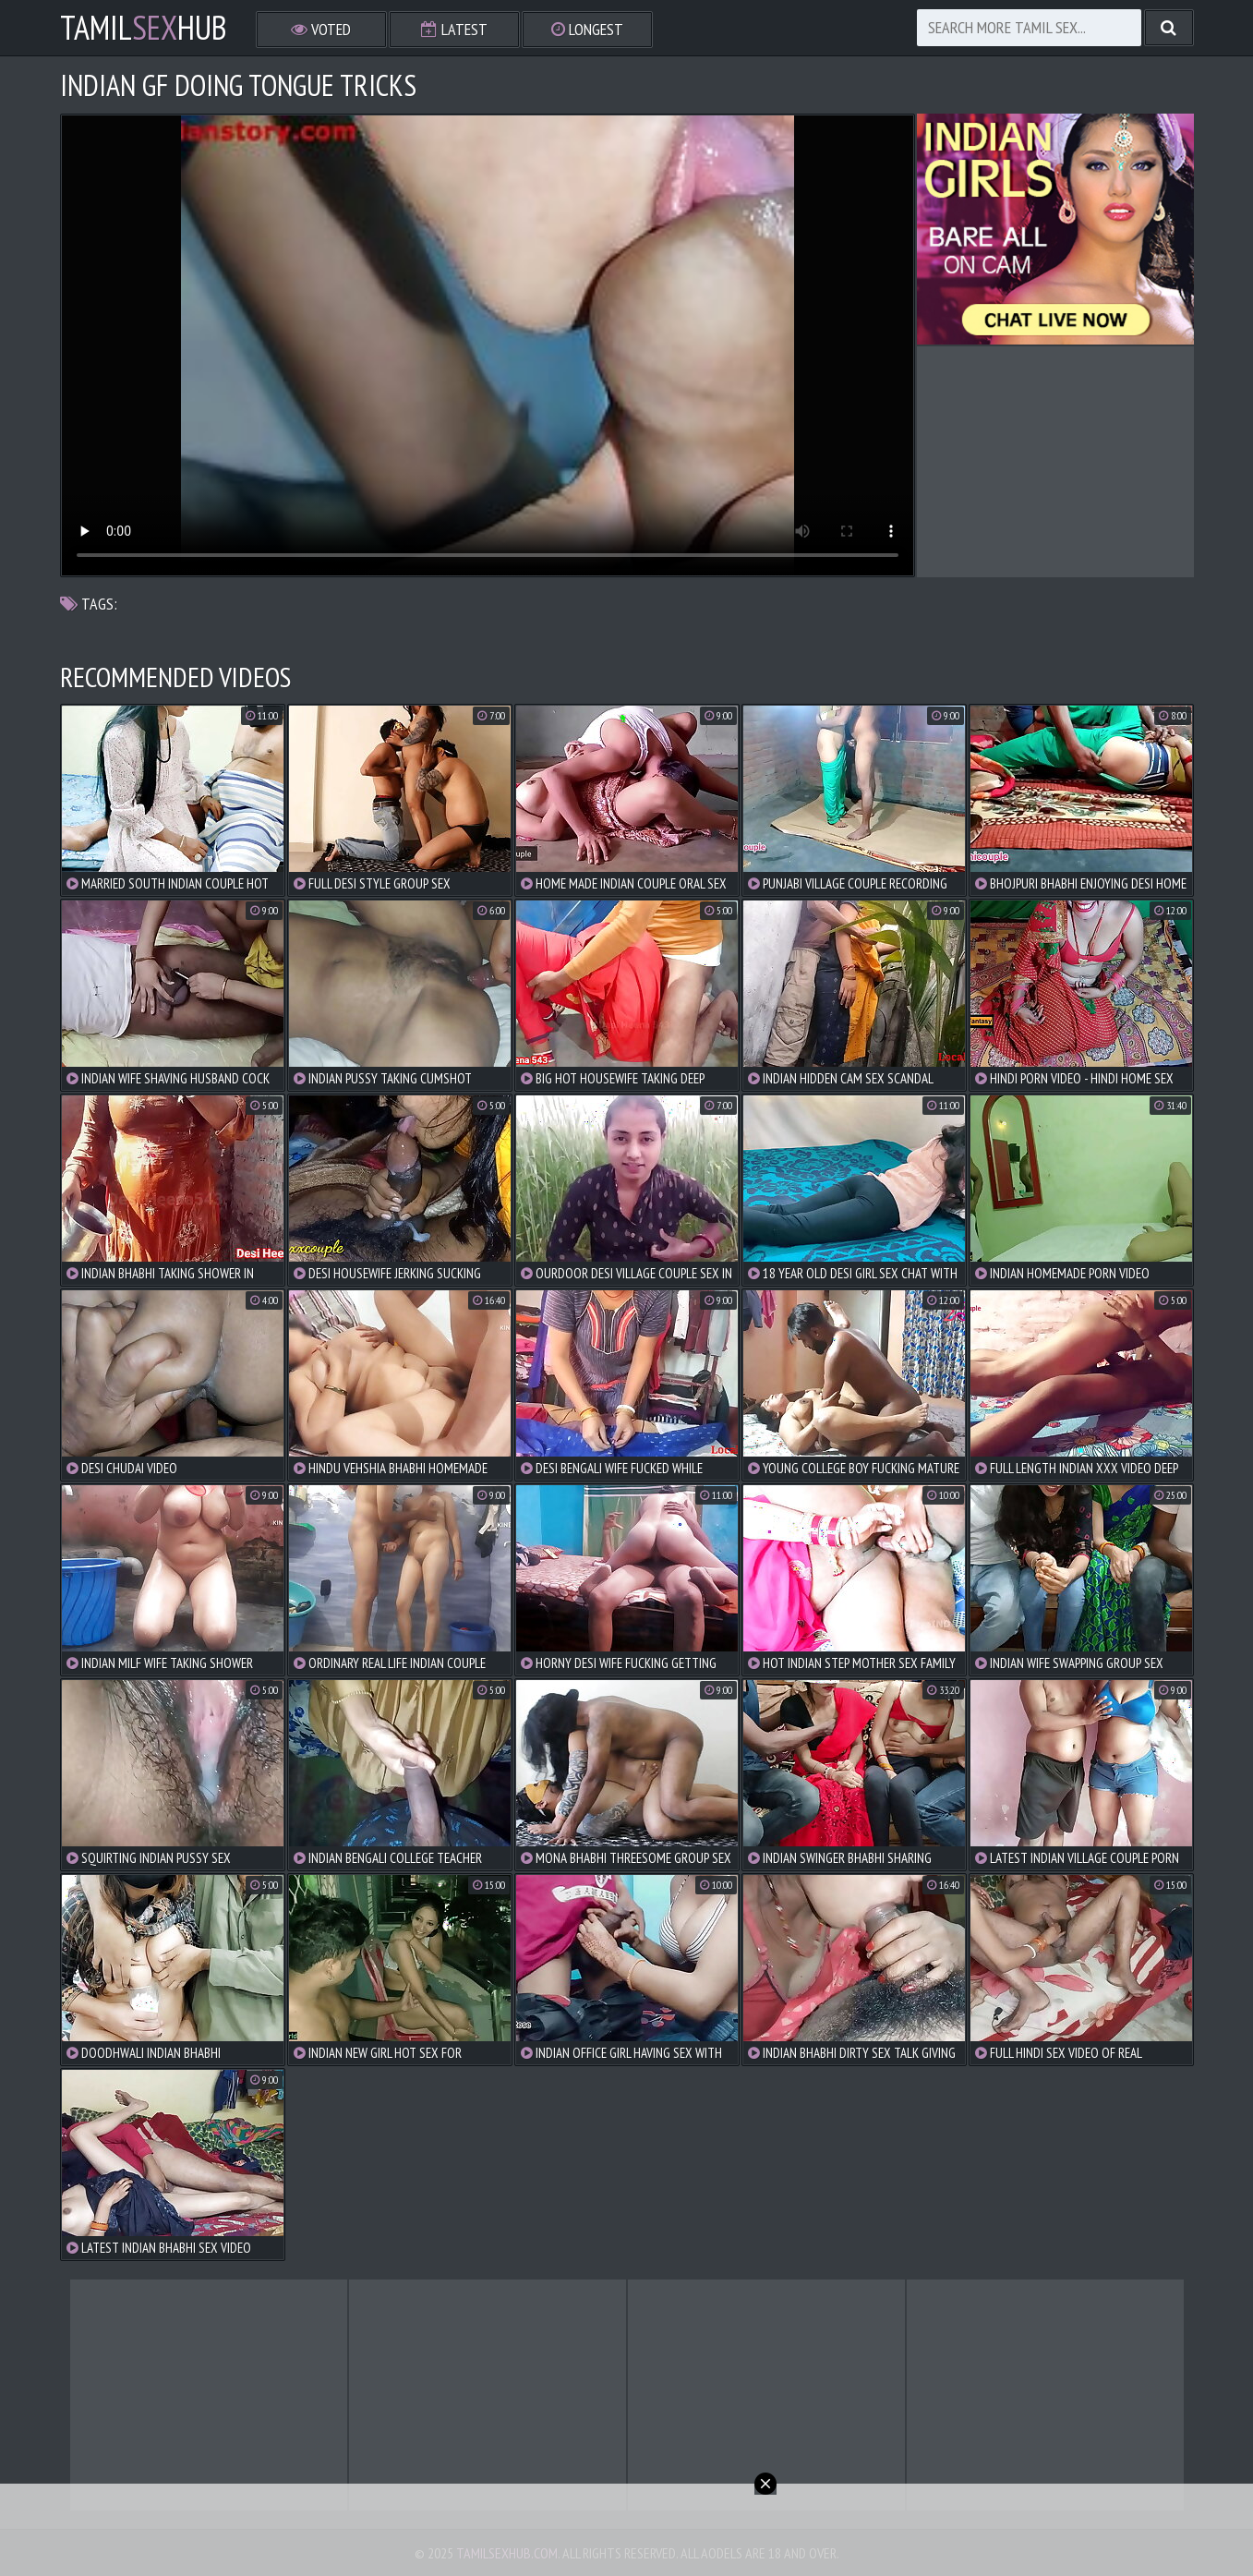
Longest (587, 29)
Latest (454, 29)
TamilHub (143, 27)
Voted (321, 29)
